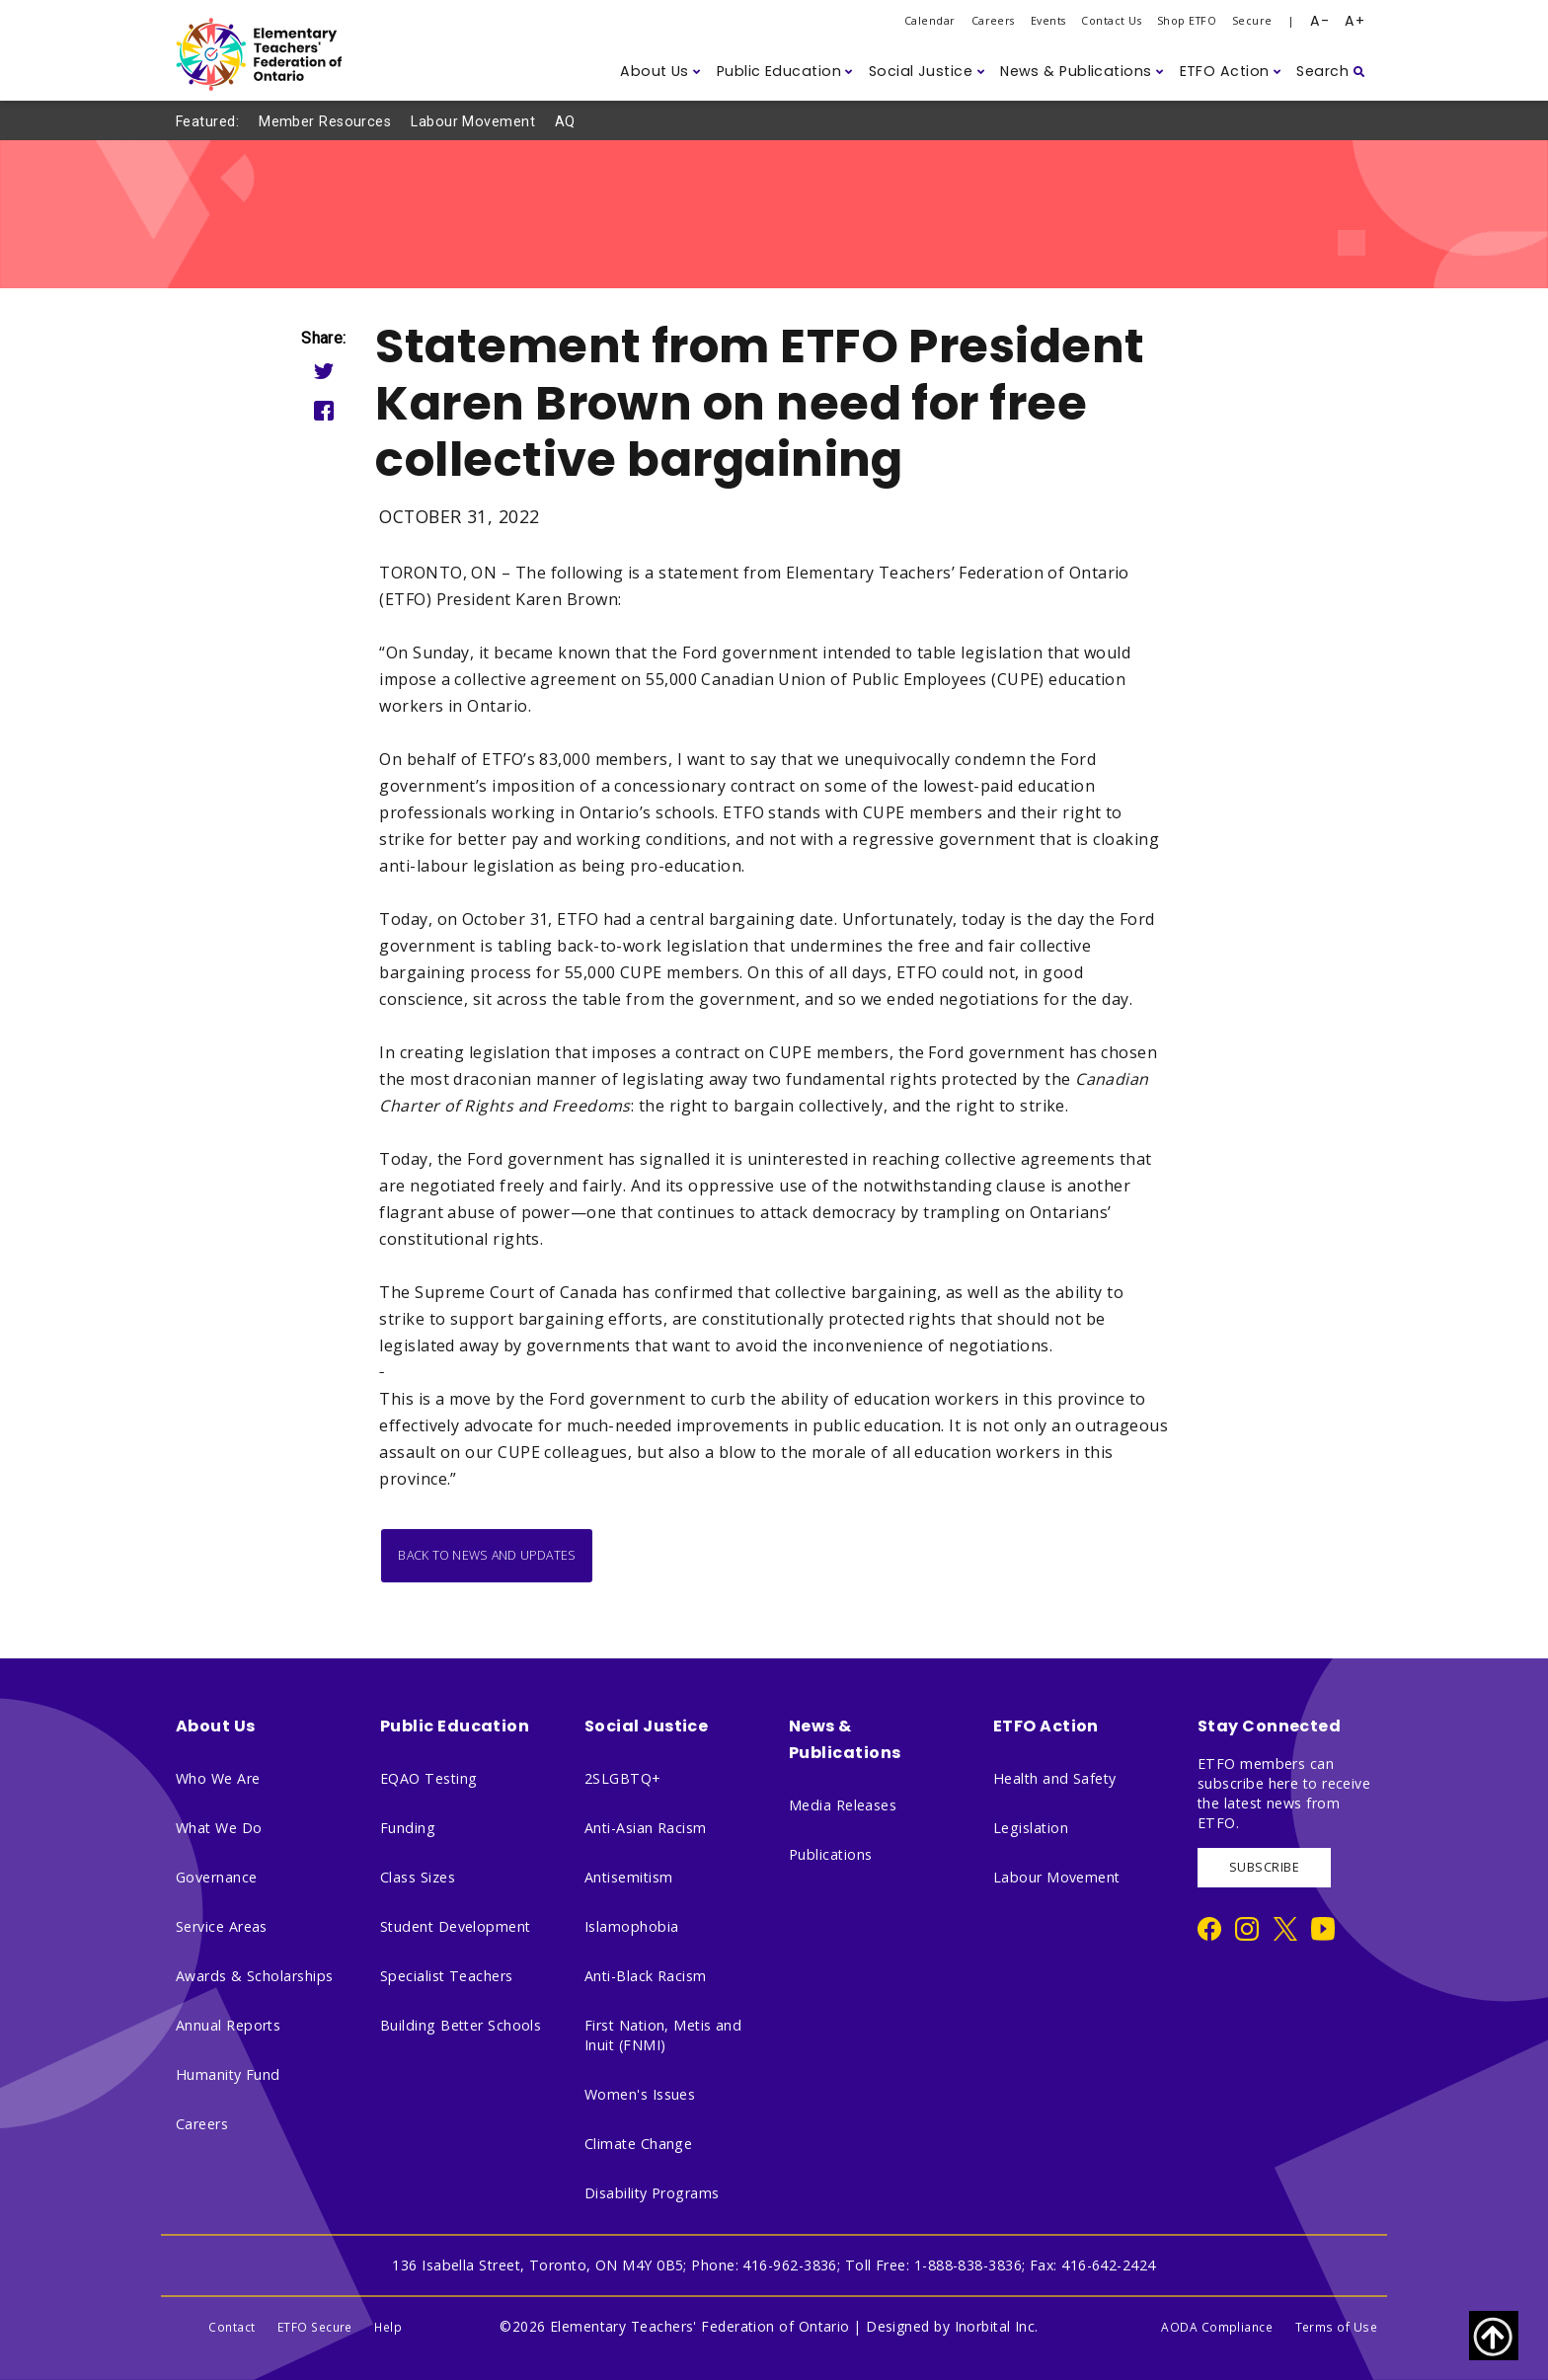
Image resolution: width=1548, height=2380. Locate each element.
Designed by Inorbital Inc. (952, 2326)
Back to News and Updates (487, 1555)
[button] (660, 71)
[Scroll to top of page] (1493, 2335)
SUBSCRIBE (1264, 1867)
